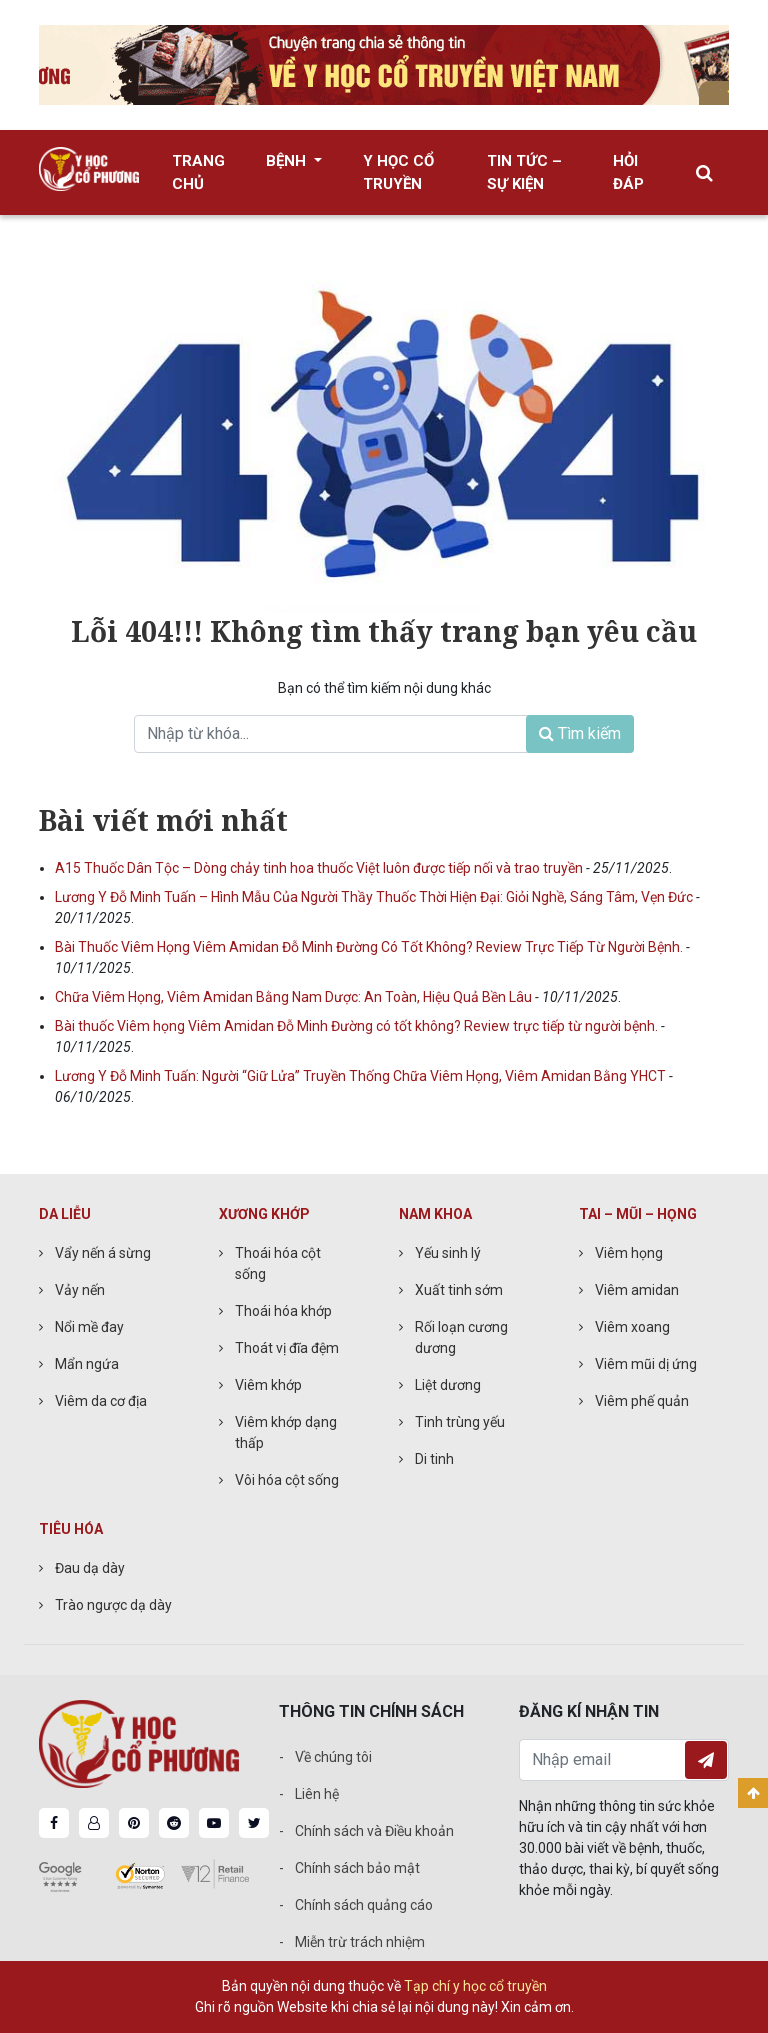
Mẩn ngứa (87, 1364)
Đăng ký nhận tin (706, 1760)
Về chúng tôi (333, 1757)
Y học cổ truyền (398, 172)
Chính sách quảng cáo (364, 1905)
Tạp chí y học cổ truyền (475, 1986)
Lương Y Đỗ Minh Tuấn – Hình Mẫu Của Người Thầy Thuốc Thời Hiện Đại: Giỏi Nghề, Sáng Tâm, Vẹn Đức (375, 897)
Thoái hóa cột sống (278, 1263)
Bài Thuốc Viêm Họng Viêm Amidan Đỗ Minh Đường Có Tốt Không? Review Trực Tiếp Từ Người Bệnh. (370, 947)
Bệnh (288, 161)
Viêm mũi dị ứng (646, 1364)
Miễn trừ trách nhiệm (360, 1942)
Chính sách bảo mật (357, 1868)
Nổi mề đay (89, 1327)
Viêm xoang (632, 1327)
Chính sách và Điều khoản (374, 1831)
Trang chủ (198, 172)
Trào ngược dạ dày (113, 1605)
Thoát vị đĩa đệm (287, 1348)
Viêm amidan (637, 1290)
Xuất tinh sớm (459, 1290)
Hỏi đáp (628, 172)
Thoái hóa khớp (283, 1311)
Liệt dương (448, 1385)
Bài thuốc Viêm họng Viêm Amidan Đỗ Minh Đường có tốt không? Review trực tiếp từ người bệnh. (358, 1026)
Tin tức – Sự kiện (524, 172)
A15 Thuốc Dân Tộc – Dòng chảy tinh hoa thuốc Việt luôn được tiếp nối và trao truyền (320, 868)
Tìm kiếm (580, 733)
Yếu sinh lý (448, 1253)
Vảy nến (80, 1290)
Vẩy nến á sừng (103, 1253)
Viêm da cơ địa (101, 1401)
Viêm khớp (268, 1385)
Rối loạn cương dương (461, 1337)
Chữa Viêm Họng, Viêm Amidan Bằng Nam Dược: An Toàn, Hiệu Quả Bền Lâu (295, 997)
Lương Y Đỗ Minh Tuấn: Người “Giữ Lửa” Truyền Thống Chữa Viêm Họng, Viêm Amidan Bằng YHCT (362, 1076)
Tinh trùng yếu (460, 1422)
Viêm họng (629, 1253)
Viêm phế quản (642, 1401)
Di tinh (434, 1459)
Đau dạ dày (90, 1568)
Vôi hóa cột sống (287, 1480)
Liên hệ (317, 1794)
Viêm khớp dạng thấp (286, 1432)
